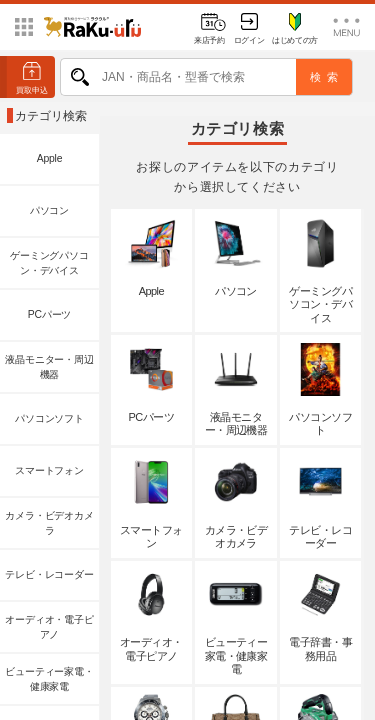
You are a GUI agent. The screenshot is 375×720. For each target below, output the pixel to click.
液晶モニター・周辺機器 (49, 367)
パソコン (49, 210)
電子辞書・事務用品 (320, 615)
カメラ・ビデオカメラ (49, 523)
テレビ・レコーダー (49, 574)
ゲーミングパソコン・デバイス (49, 263)
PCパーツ (49, 314)
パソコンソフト (49, 418)
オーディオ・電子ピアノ (49, 627)
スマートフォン (49, 470)
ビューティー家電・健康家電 (49, 679)
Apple (50, 158)
